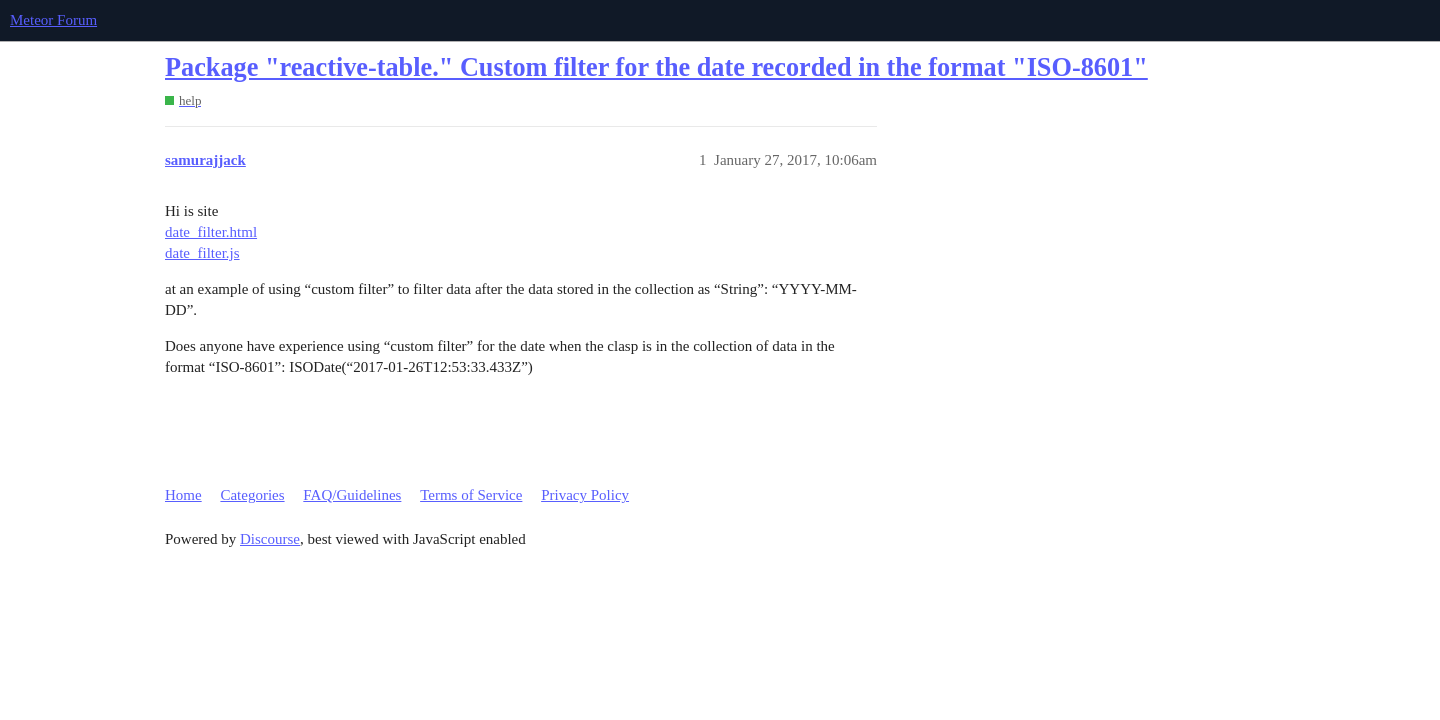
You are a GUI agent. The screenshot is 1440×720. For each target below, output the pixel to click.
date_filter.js (202, 253)
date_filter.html (211, 232)
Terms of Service (471, 495)
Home (183, 495)
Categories (252, 495)
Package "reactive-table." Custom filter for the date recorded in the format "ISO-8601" (656, 67)
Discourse (270, 539)
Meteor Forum (53, 20)
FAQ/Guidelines (352, 495)
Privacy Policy (585, 495)
